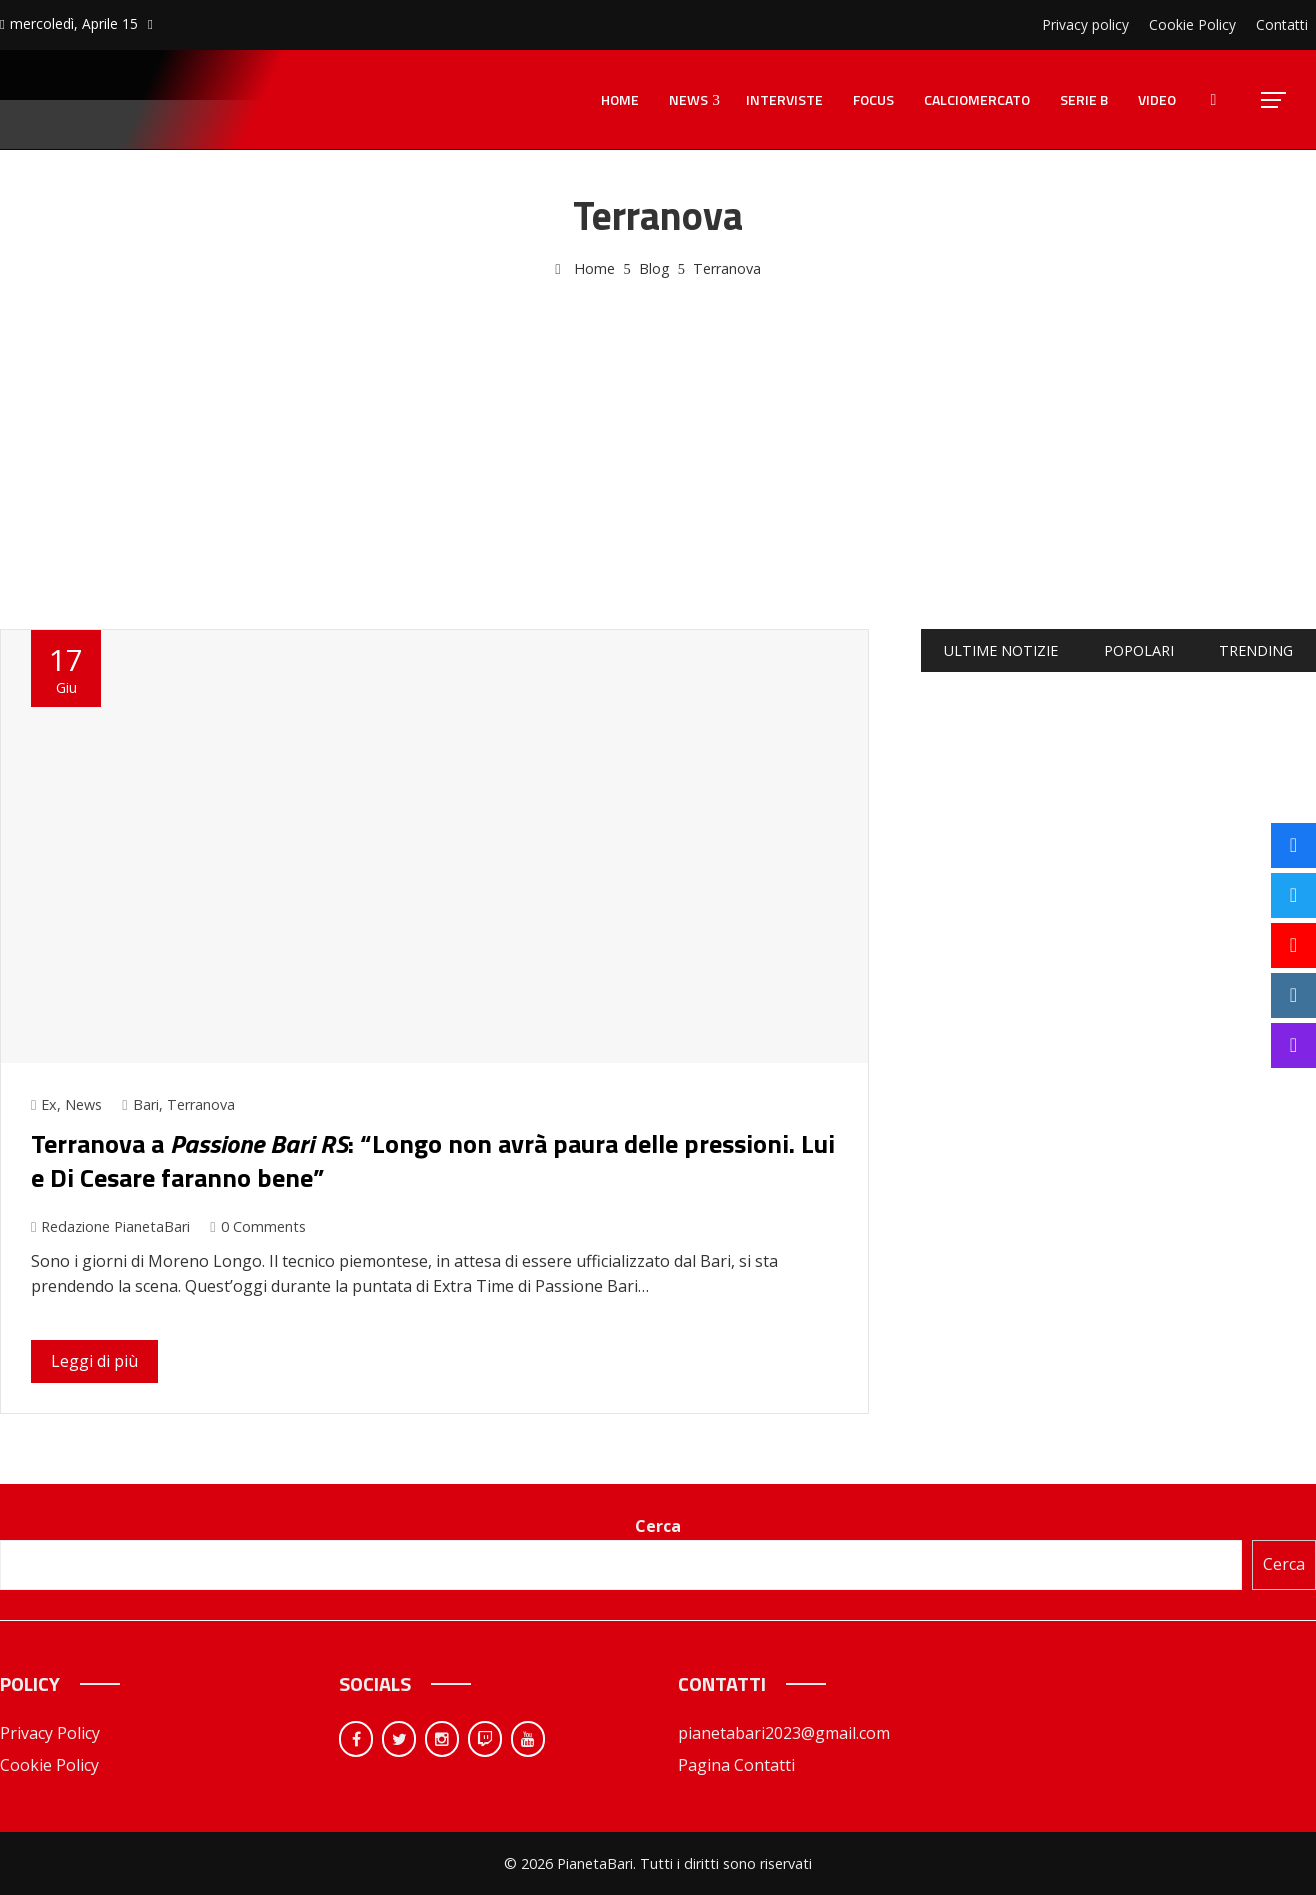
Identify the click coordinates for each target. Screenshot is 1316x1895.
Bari (146, 1104)
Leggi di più (94, 1361)
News (83, 1104)
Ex (49, 1104)
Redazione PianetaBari (110, 1226)
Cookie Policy (49, 1765)
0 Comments (257, 1226)
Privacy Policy (50, 1733)
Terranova (201, 1104)
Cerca (658, 1526)
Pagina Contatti (736, 1765)
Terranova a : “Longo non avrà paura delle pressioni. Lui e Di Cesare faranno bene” (433, 1160)
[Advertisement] (658, 431)
